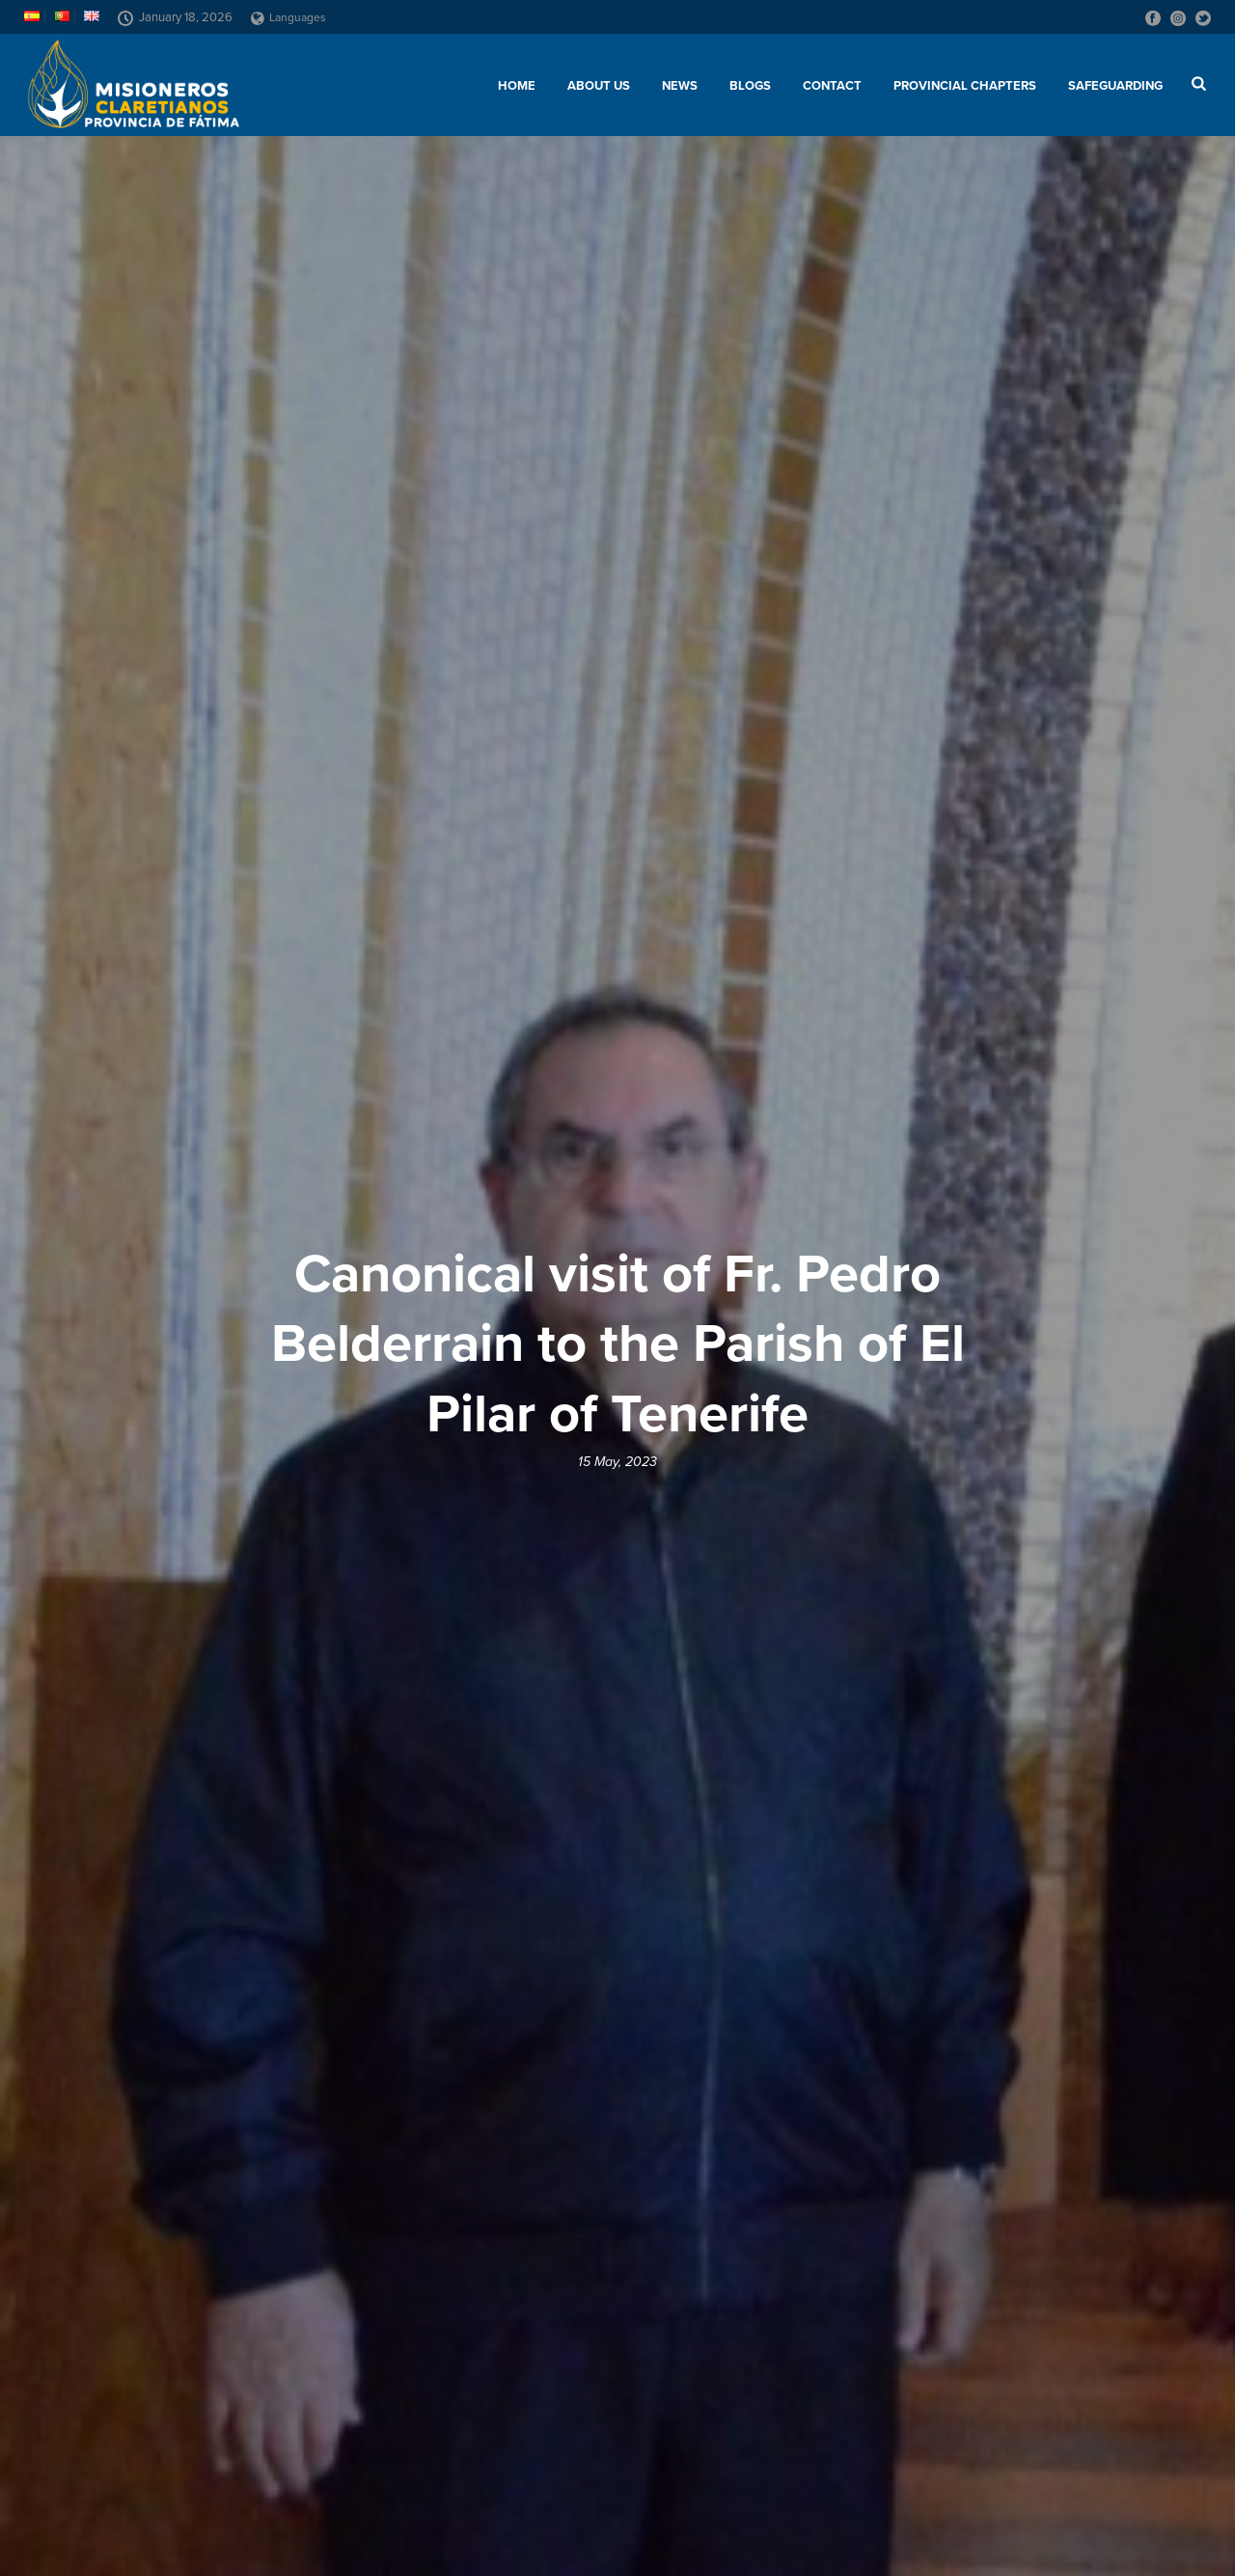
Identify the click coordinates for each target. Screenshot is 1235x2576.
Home (516, 86)
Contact (832, 86)
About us (598, 86)
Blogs (750, 86)
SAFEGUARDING (1115, 86)
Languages (288, 17)
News (680, 86)
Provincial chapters (964, 86)
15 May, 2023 (617, 1462)
